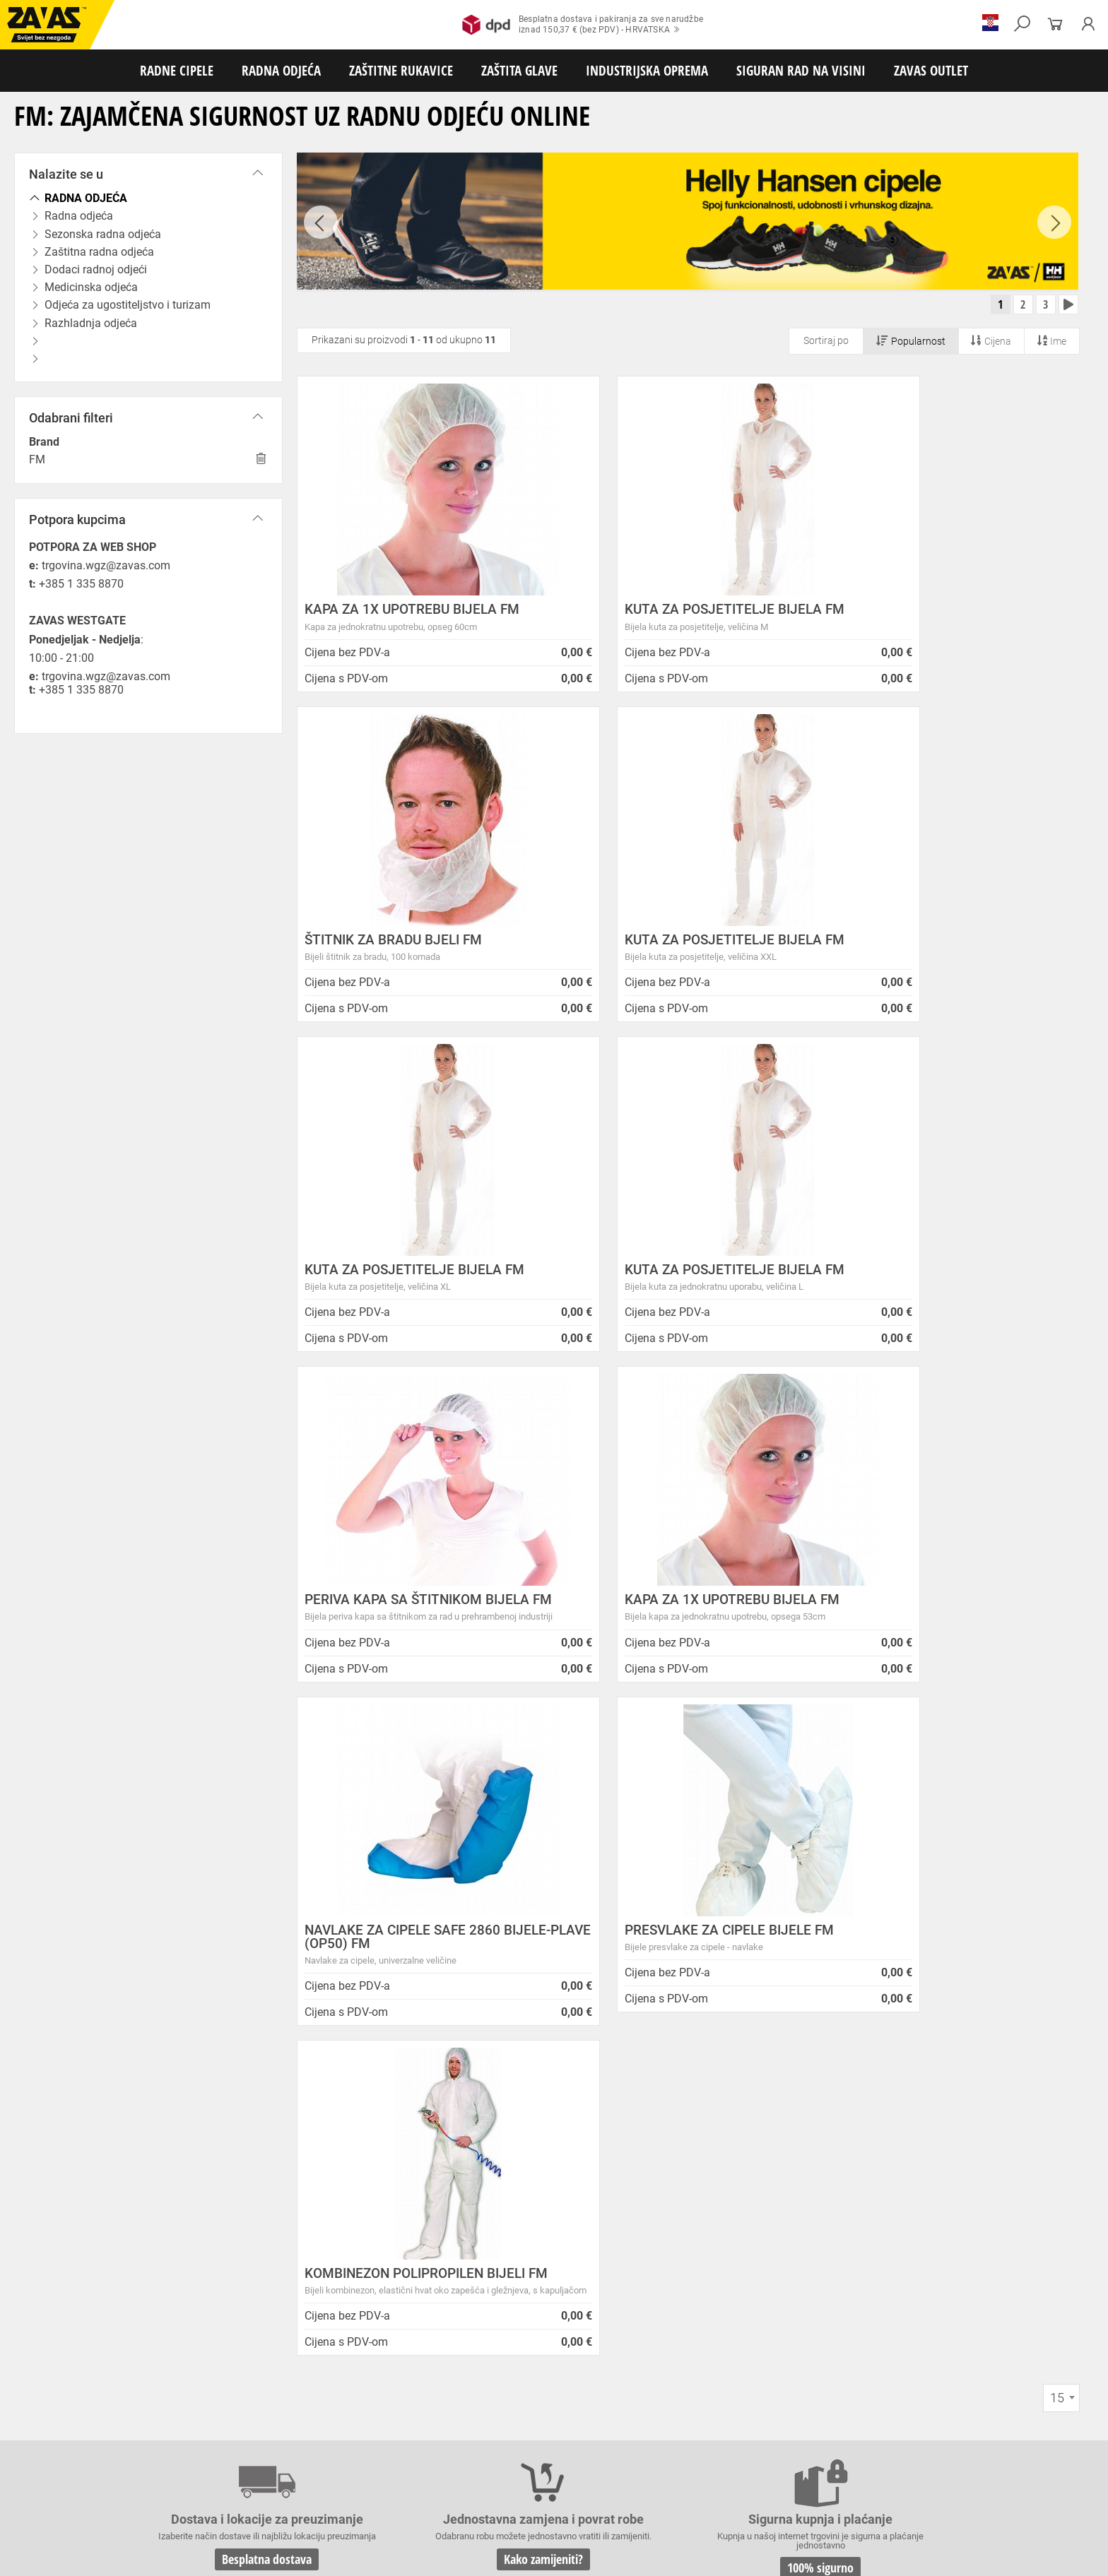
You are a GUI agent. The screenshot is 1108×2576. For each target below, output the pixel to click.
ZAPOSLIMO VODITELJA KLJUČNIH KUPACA (602, 2144)
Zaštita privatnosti (274, 2161)
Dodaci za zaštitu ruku (50, 2474)
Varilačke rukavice (41, 2459)
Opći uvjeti (255, 2144)
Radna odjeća (107, 2428)
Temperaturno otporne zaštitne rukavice (963, 2443)
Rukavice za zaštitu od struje (1012, 2459)
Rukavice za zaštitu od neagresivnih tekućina (577, 2459)
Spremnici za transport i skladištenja (182, 2505)
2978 (870, 1939)
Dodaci (556, 2412)
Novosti (514, 2128)
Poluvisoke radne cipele (200, 2412)
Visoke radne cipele (292, 2412)
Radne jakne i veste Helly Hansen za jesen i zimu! (612, 2291)
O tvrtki (246, 2196)
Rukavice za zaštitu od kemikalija (884, 2459)
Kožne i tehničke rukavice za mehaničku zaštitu (619, 2443)
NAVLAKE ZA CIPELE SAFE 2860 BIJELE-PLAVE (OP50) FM (934, 1280)
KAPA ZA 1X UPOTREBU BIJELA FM (412, 614)
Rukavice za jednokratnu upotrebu (416, 2459)
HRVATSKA (52, 2324)
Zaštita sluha (243, 2490)
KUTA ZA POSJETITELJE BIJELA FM (680, 614)
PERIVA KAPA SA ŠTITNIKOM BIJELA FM (417, 1280)
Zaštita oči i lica (109, 2490)
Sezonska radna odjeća (187, 2428)
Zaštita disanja (178, 2490)
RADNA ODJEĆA (281, 70)
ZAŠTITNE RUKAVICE (401, 70)
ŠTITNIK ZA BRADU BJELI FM (924, 614)
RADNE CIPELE (176, 70)
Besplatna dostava (235, 1958)
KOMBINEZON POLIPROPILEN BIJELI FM (680, 1634)
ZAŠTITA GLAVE (519, 70)
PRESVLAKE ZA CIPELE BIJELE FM (409, 1628)
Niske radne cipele (110, 2412)
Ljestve (229, 2521)
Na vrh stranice (1054, 2555)
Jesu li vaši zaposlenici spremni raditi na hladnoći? (616, 2273)
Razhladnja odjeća (681, 2428)
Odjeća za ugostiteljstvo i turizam (571, 2428)
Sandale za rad (368, 2412)
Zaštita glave (303, 2490)
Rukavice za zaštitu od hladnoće (148, 2459)
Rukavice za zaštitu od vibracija (280, 2459)
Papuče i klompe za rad (452, 2412)
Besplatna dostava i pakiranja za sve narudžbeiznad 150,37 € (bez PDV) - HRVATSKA (582, 24)
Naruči (972, 2286)
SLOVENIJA (53, 2348)
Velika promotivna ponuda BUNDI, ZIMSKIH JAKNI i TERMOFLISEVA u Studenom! (617, 2233)
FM (37, 459)
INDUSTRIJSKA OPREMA (647, 70)
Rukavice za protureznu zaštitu (460, 2443)
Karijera (248, 2214)
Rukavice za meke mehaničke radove (169, 2443)
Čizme (520, 2412)
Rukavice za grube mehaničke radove (320, 2443)
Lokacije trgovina (271, 2231)
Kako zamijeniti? (446, 1958)
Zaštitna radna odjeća (285, 2428)
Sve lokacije (53, 2301)
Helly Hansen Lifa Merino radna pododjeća (596, 2179)
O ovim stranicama (276, 2179)
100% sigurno (658, 1945)
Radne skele (275, 2521)
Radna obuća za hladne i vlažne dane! (584, 2256)
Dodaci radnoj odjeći (377, 2428)
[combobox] (1061, 1776)
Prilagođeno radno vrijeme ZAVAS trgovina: (597, 2161)
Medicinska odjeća (462, 2428)
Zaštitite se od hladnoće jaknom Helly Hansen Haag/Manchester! (604, 2203)
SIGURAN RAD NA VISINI (801, 70)
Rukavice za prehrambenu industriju (742, 2459)
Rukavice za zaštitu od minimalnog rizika (798, 2443)
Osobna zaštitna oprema (158, 2521)
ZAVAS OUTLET (931, 70)
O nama (251, 2128)
